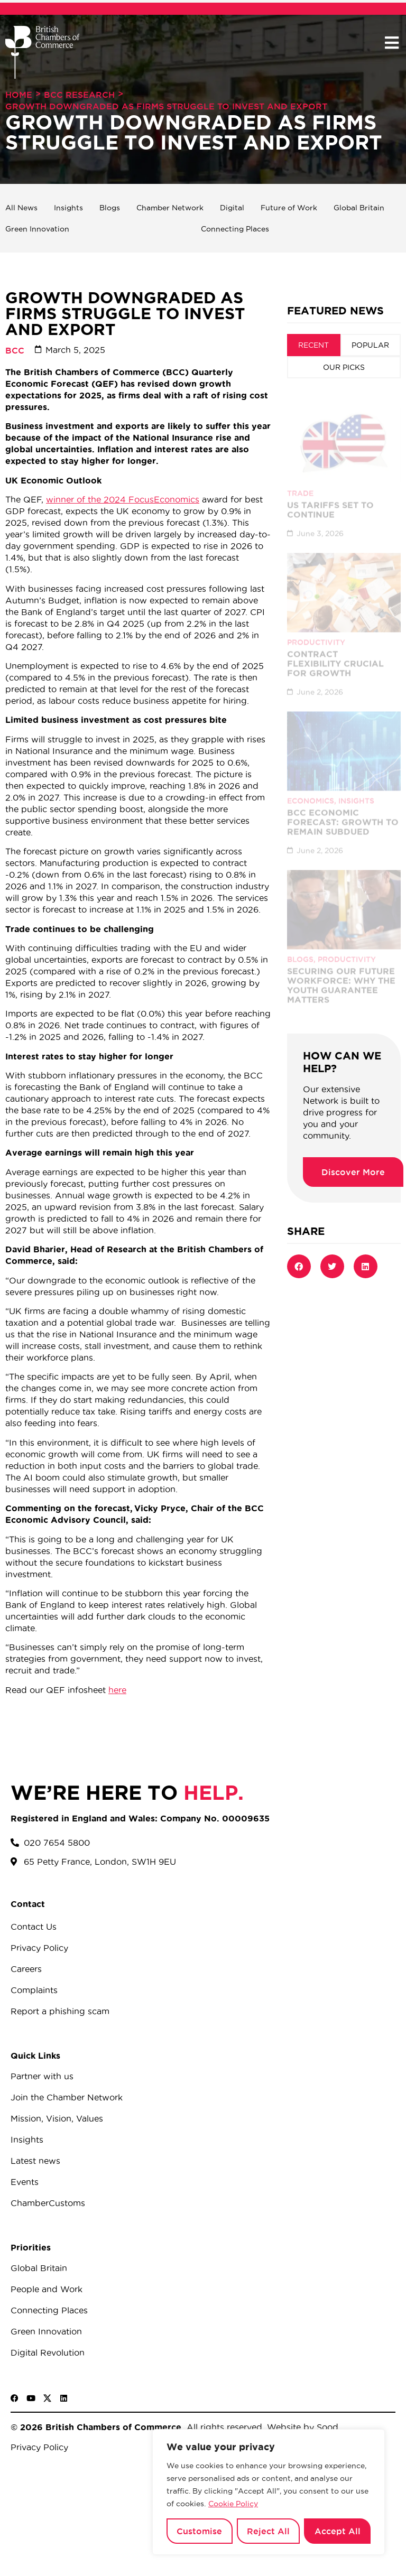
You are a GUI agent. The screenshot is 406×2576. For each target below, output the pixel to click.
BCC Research (79, 94)
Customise (199, 2531)
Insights (68, 207)
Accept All (338, 2531)
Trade (300, 483)
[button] (391, 43)
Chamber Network (170, 207)
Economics (310, 791)
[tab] (313, 345)
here (117, 1690)
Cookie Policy (233, 2503)
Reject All (268, 2531)
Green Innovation (37, 229)
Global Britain (359, 207)
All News (21, 207)
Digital (232, 207)
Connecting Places (235, 229)
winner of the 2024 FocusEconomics (122, 499)
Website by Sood (301, 2427)
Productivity (316, 632)
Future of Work (289, 207)
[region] (268, 2492)
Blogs (109, 207)
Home (18, 94)
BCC (14, 350)
